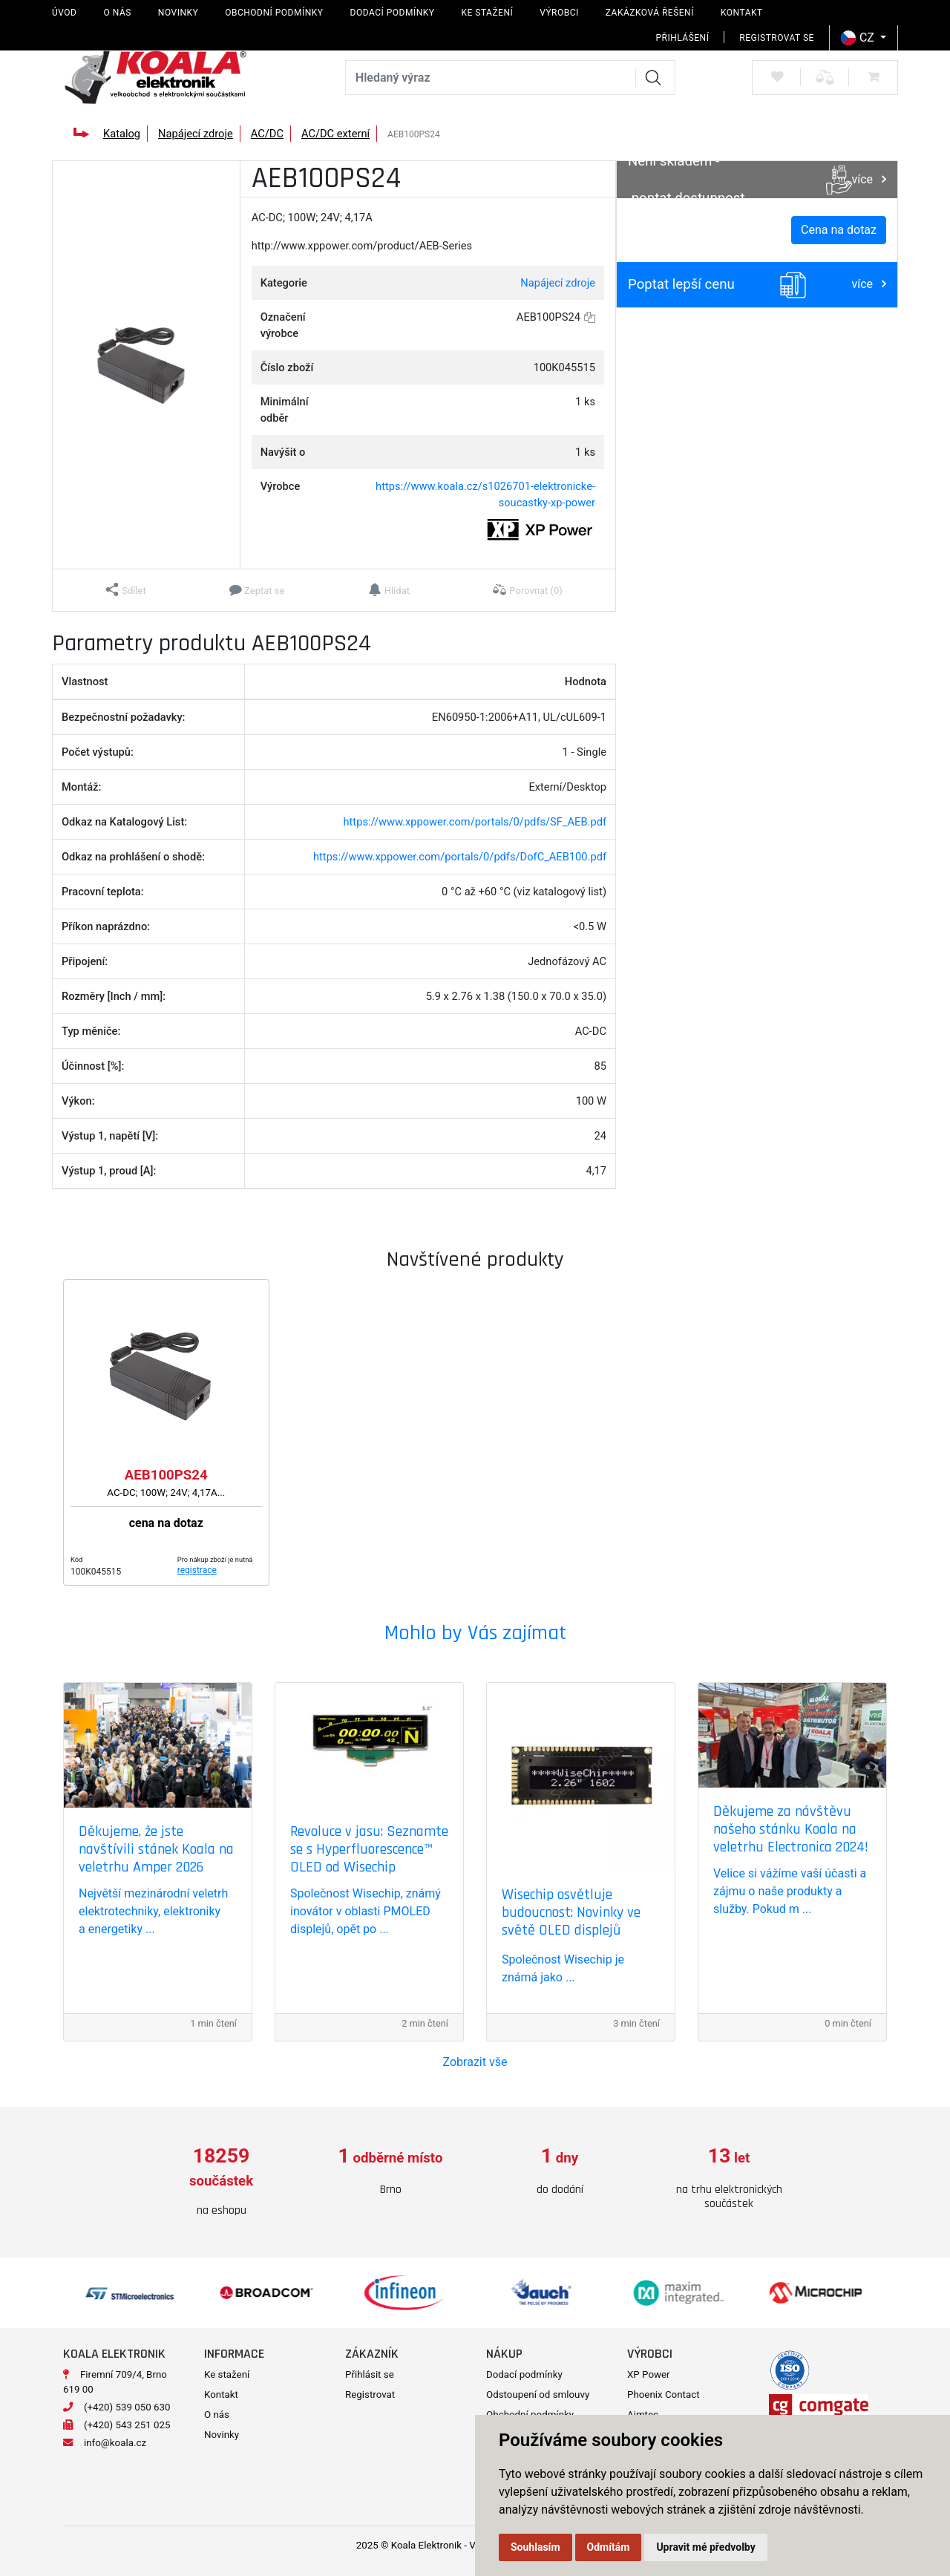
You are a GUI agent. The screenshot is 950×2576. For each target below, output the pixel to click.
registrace (197, 1570)
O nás (117, 12)
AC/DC (267, 133)
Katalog (121, 133)
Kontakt (742, 12)
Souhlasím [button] (535, 2547)
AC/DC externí (335, 133)
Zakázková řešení (650, 12)
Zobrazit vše (475, 2062)
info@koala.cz (115, 2436)
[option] (221, 2171)
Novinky (178, 12)
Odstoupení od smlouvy (537, 2388)
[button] (125, 590)
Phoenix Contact (663, 2388)
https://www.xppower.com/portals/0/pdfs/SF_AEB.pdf (474, 821)
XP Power (648, 2368)
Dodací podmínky (392, 12)
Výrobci (559, 12)
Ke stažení (487, 12)
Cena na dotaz (839, 230)
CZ (859, 37)
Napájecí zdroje (195, 133)
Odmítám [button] (608, 2547)
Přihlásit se (369, 2368)
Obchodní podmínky (274, 12)
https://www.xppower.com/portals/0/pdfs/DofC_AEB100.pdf (459, 856)
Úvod (64, 12)
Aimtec (642, 2408)
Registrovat (370, 2388)
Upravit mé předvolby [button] (705, 2547)
